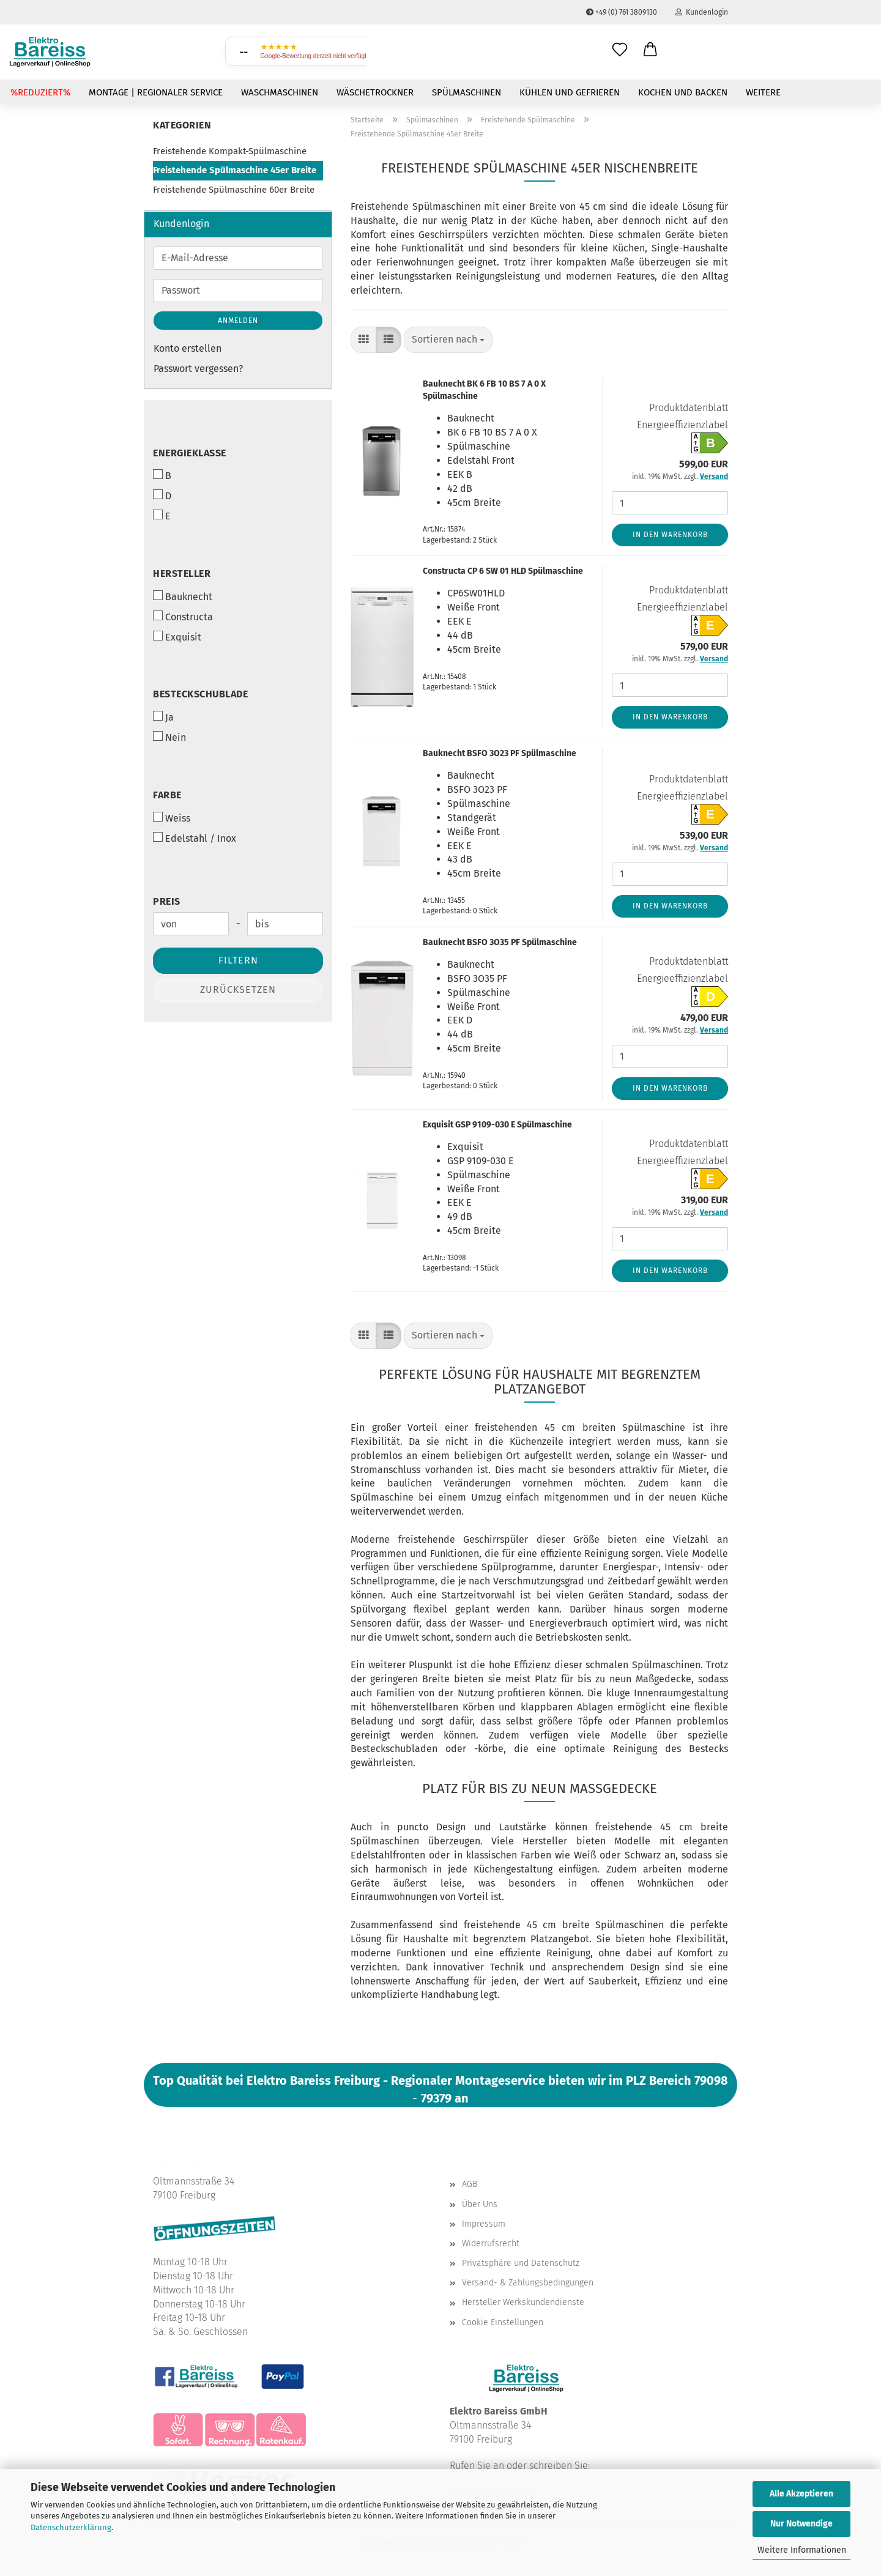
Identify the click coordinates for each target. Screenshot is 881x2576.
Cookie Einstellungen (502, 2322)
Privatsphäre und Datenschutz (520, 2263)
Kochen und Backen (682, 92)
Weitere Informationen (801, 2550)
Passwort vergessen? (198, 368)
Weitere (763, 92)
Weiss (171, 818)
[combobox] (448, 340)
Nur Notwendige (801, 2523)
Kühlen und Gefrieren (569, 92)
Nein (169, 737)
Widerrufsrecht (490, 2243)
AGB (469, 2184)
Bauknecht (182, 596)
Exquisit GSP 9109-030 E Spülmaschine (497, 1124)
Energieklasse (189, 453)
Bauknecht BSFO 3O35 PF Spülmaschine (500, 942)
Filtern (238, 960)
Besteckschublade (200, 694)
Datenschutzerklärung (71, 2527)
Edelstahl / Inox (194, 838)
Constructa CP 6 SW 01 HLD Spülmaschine (503, 571)
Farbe (167, 795)
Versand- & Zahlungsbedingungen (527, 2282)
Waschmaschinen (279, 92)
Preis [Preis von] (166, 901)
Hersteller (181, 573)
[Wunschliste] (619, 50)
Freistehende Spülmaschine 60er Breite (233, 189)
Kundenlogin (701, 12)
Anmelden (238, 320)
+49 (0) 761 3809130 (621, 12)
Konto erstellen (187, 348)
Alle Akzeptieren (801, 2494)
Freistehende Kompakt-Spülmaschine (230, 151)
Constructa (183, 617)
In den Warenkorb (670, 534)
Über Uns (479, 2204)
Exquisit (177, 637)
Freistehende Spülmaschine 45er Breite (234, 170)
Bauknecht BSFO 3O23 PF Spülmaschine (499, 753)
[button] (650, 50)
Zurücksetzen (238, 989)
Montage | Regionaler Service (156, 92)
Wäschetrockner (375, 92)
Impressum (483, 2224)
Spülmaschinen (466, 92)
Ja (163, 717)
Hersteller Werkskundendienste (523, 2302)
